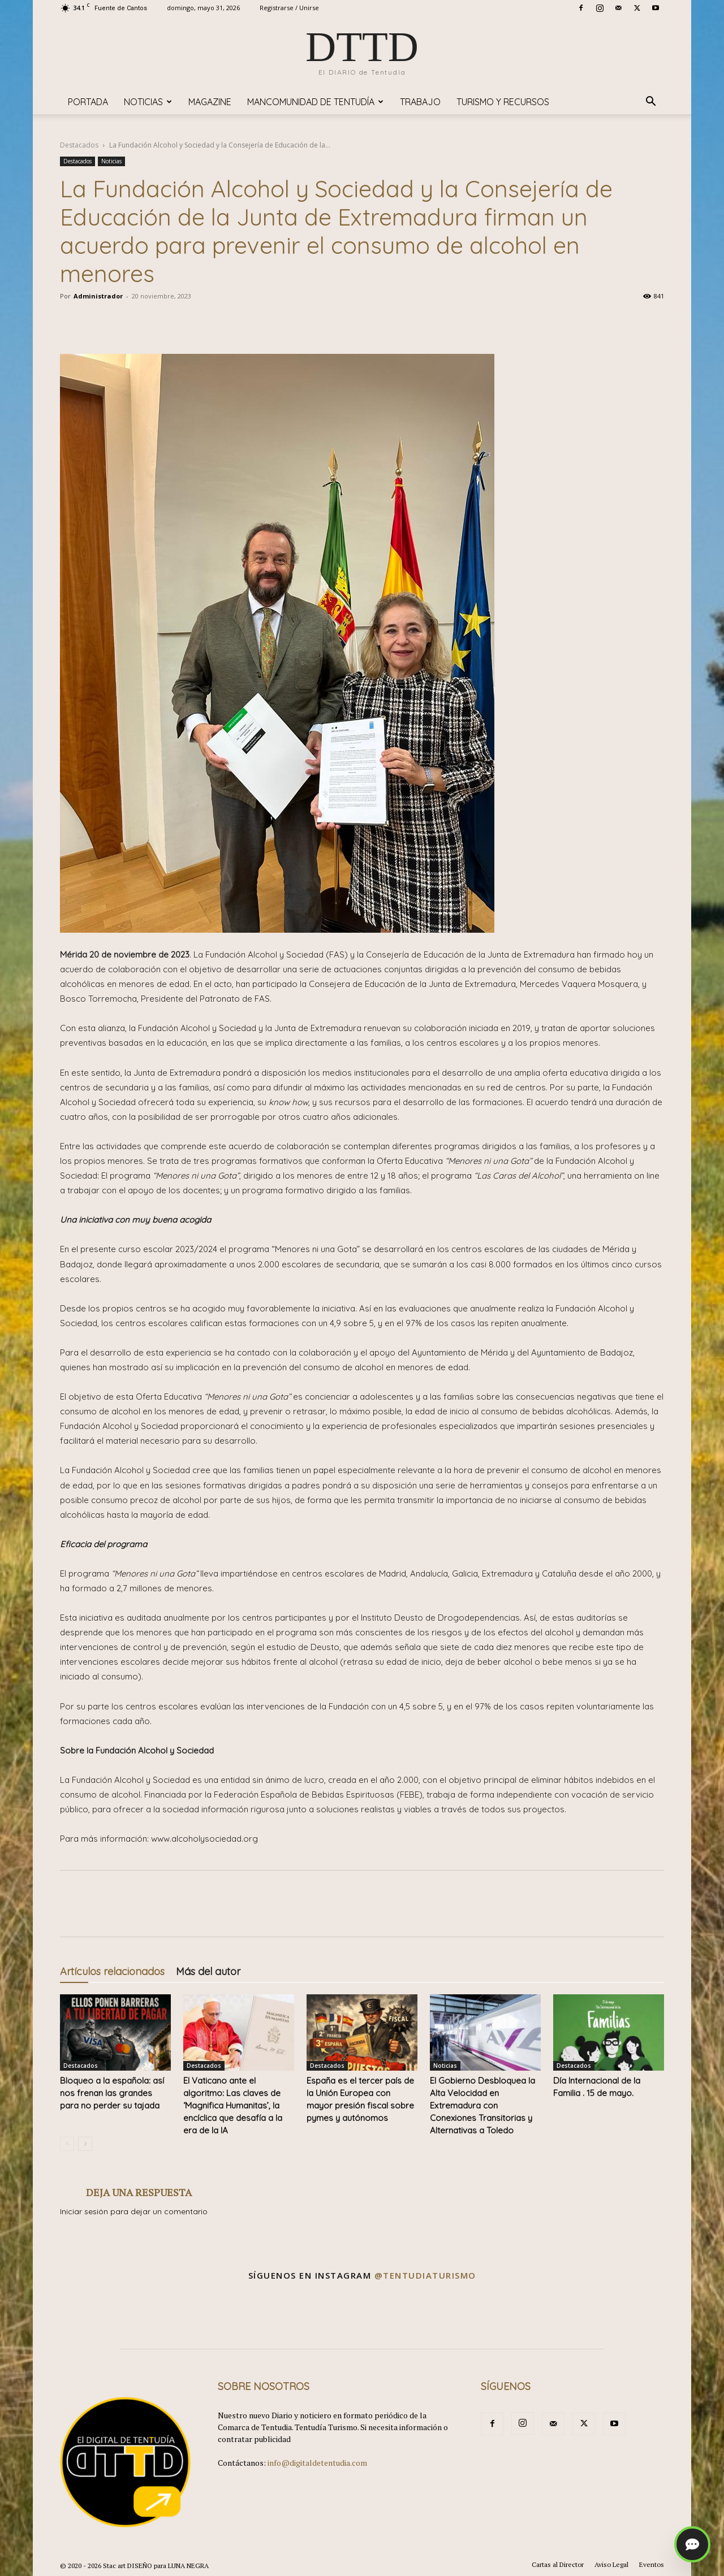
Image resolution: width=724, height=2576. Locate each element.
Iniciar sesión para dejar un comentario (134, 2211)
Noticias (148, 101)
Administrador (98, 296)
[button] (650, 102)
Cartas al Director (558, 2564)
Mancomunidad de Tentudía (315, 101)
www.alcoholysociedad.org (204, 1838)
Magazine (209, 101)
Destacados (79, 145)
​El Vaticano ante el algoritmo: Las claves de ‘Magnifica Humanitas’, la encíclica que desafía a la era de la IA (232, 2105)
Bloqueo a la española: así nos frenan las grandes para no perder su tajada (112, 2093)
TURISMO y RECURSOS (502, 101)
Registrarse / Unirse (289, 7)
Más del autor (208, 1971)
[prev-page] (67, 2144)
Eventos (651, 2564)
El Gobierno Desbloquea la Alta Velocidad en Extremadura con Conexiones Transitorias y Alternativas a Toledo (482, 2105)
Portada (88, 101)
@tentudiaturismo (425, 2275)
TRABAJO (420, 101)
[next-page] (85, 2144)
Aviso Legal (611, 2564)
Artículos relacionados (112, 1971)
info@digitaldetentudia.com (317, 2462)
